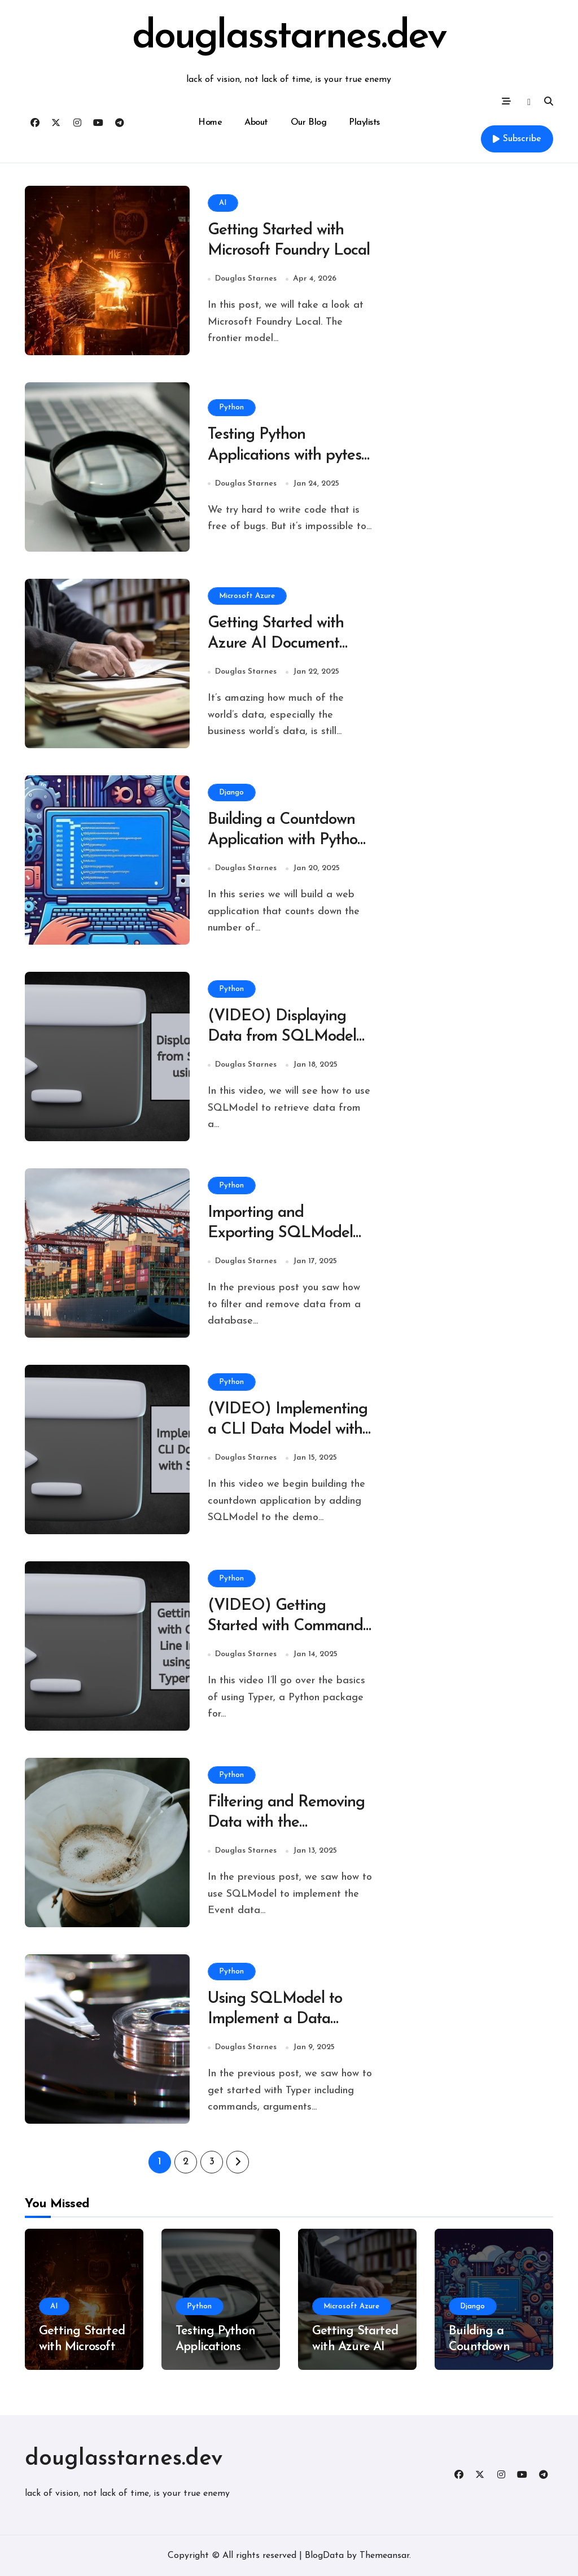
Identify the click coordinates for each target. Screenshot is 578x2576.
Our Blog (308, 122)
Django (232, 792)
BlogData (324, 2555)
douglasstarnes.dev (289, 38)
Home (210, 122)
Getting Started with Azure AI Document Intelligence (276, 644)
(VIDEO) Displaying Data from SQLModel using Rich (282, 1037)
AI (223, 203)
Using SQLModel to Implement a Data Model (275, 2019)
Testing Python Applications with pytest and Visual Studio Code (287, 455)
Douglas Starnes (246, 279)
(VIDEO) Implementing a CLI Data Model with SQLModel (287, 1430)
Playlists (364, 122)
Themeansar (384, 2555)
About (256, 122)
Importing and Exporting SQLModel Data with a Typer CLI (282, 1233)
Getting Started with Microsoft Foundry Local (82, 2347)
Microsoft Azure (247, 596)
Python (232, 407)
